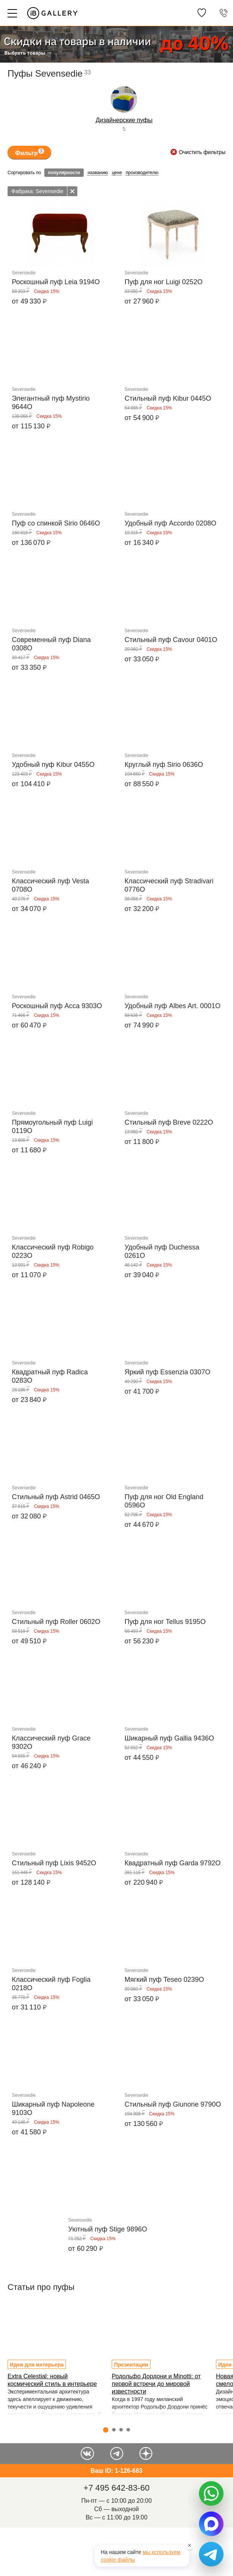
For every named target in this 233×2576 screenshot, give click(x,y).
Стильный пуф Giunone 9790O (173, 2104)
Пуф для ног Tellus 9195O (165, 1622)
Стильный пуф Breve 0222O (169, 1122)
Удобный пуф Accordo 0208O (170, 523)
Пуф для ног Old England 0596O (164, 1501)
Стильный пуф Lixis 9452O (54, 1863)
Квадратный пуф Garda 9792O (173, 1863)
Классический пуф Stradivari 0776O (169, 885)
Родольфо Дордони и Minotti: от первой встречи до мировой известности (156, 2384)
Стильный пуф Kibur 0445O (168, 398)
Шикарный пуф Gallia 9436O (169, 1738)
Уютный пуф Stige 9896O (107, 2229)
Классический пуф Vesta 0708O (50, 885)
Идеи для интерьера (37, 2365)
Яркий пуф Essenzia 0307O (167, 1372)
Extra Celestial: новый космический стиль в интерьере (52, 2380)
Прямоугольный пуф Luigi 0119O (52, 1127)
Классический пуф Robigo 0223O (53, 1251)
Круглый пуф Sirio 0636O (164, 764)
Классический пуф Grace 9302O (51, 1742)
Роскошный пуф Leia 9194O (56, 282)
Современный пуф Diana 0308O (51, 644)
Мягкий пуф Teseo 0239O (164, 1979)
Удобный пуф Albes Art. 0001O (172, 1006)
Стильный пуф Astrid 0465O (56, 1497)
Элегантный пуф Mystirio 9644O (51, 403)
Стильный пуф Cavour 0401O (171, 640)
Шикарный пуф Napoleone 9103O (53, 2109)
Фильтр (29, 152)
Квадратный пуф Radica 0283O (50, 1376)
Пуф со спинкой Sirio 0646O (56, 523)
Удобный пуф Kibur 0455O (53, 764)
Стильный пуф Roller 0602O (56, 1622)
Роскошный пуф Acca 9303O (57, 1006)
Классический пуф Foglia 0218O (51, 1984)
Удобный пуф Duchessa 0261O (162, 1251)
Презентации (131, 2365)
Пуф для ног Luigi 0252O (164, 282)
